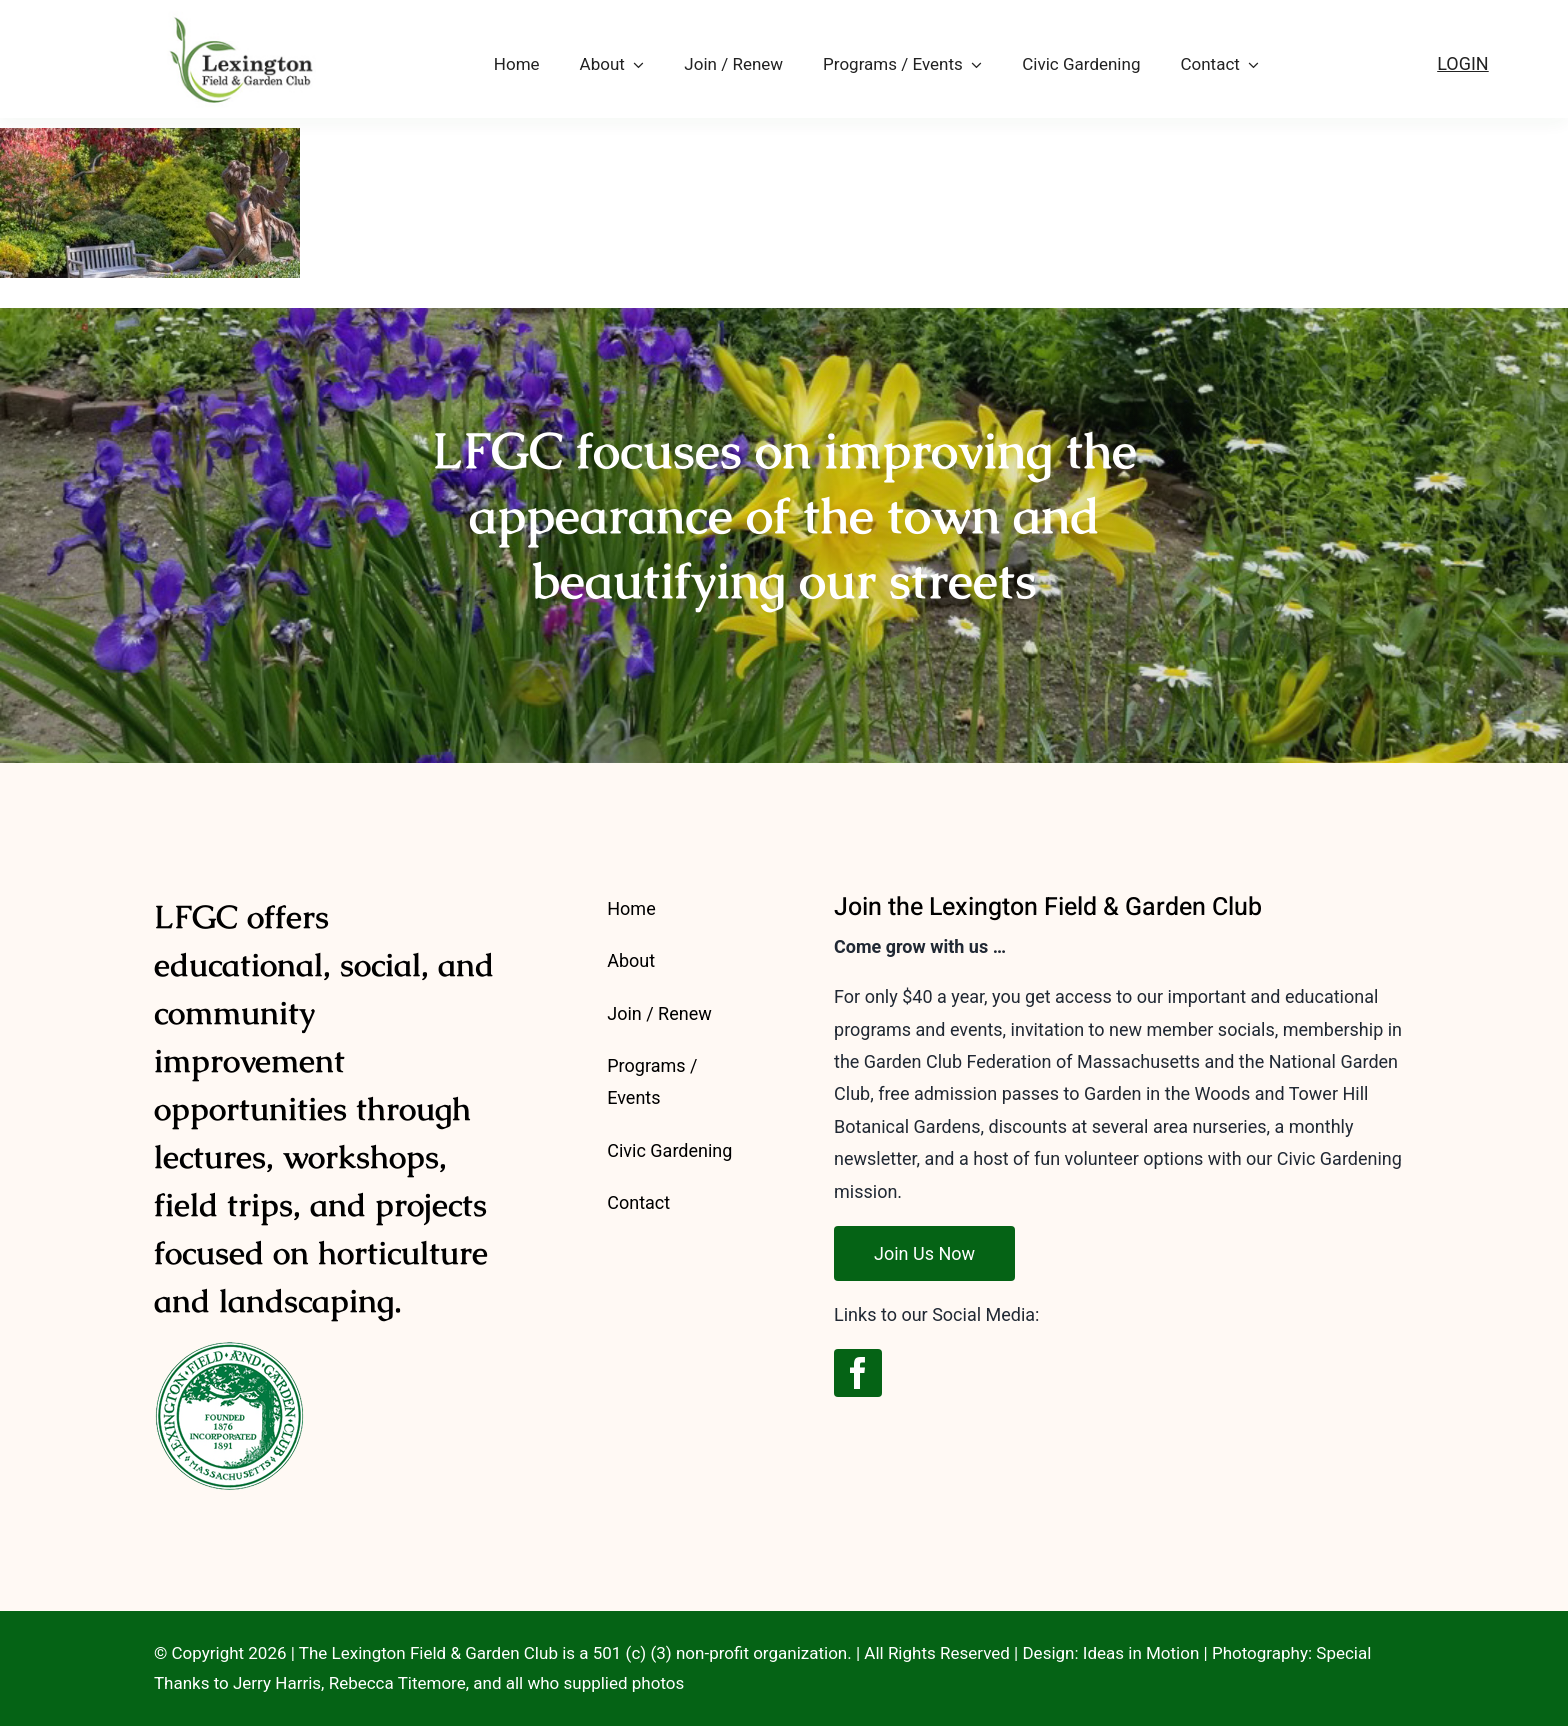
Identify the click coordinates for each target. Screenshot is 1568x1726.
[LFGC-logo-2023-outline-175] (235, 12)
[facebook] (858, 1373)
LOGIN (1463, 63)
